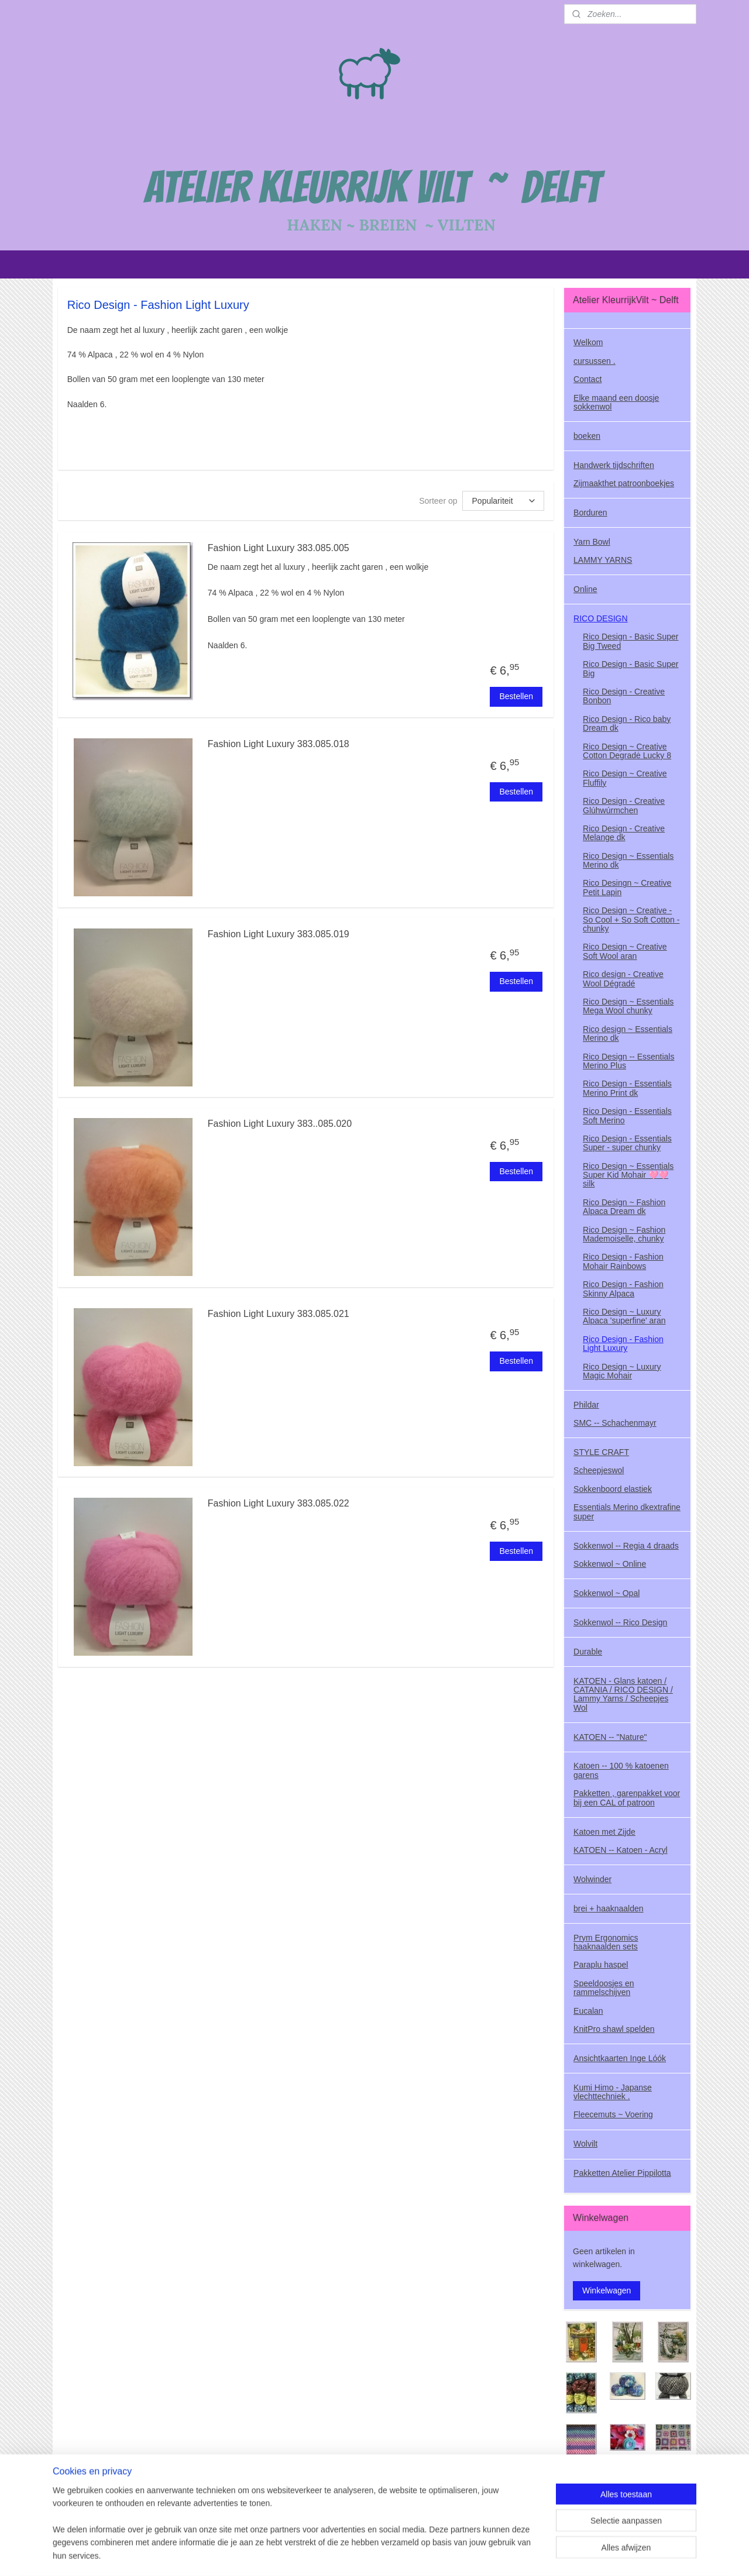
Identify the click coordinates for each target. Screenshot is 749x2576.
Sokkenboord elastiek (612, 1489)
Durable (587, 1651)
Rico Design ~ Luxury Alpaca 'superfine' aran (624, 1316)
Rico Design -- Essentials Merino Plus (628, 1061)
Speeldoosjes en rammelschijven (603, 1988)
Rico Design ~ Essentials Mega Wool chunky (628, 1006)
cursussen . (594, 361)
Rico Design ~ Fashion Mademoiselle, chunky (624, 1234)
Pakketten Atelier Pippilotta (622, 2173)
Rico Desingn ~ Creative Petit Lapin (627, 887)
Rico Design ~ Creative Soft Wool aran (625, 951)
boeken (586, 436)
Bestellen (516, 696)
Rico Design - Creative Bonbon (624, 696)
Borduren (590, 512)
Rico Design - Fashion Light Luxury (623, 1344)
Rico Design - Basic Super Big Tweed (630, 641)
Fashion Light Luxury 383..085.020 (280, 1124)
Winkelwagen (606, 2290)
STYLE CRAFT (601, 1452)
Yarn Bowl (591, 541)
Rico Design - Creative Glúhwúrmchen (624, 805)
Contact (587, 379)
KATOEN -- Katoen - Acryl (620, 1850)
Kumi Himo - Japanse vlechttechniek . (612, 2092)
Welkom (588, 342)
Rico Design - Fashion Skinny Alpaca (623, 1289)
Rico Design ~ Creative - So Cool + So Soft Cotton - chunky (631, 919)
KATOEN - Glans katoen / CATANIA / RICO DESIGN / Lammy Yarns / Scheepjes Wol (623, 1694)
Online (585, 589)
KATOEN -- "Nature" (610, 1737)
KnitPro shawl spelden (614, 2029)
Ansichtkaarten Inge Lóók (619, 2058)
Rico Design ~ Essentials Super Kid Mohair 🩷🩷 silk (628, 1175)
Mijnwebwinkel (504, 2554)
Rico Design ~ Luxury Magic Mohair (622, 1371)
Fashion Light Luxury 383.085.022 (278, 1503)
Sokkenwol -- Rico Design (620, 1622)
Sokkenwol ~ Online (609, 1564)
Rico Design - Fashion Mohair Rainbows (623, 1261)
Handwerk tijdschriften (613, 465)
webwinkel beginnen (414, 2554)
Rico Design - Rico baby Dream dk (627, 723)
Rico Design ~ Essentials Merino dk (628, 860)
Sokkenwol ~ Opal (606, 1593)
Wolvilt (585, 2143)
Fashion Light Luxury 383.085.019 (278, 934)
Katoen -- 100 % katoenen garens (621, 1770)
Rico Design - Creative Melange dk (624, 833)
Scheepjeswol (598, 1470)
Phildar (586, 1404)
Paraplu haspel (600, 1964)
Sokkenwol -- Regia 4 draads (626, 1545)
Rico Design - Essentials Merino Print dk (627, 1088)
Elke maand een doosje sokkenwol (616, 402)
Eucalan (588, 2011)
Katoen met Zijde (604, 1831)
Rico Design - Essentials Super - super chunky (627, 1143)
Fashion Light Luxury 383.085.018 (278, 744)
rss (376, 2554)
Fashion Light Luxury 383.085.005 (278, 548)
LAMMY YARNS (602, 560)
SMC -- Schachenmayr (615, 1423)
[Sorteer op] (503, 500)
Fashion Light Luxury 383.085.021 (278, 1314)
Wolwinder (592, 1879)
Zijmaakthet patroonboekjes (623, 483)
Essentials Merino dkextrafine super (627, 1511)
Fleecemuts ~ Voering (613, 2114)
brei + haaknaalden (608, 1908)
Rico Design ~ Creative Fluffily (625, 778)
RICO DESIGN (600, 618)
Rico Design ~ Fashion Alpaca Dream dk (624, 1207)
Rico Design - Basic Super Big (630, 668)
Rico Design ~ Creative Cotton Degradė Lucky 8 (627, 751)
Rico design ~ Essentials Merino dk (627, 1033)
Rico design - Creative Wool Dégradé (623, 978)
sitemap (354, 2554)
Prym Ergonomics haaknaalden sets (605, 1942)
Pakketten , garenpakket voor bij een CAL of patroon (626, 1798)
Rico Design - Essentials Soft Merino (627, 1115)
